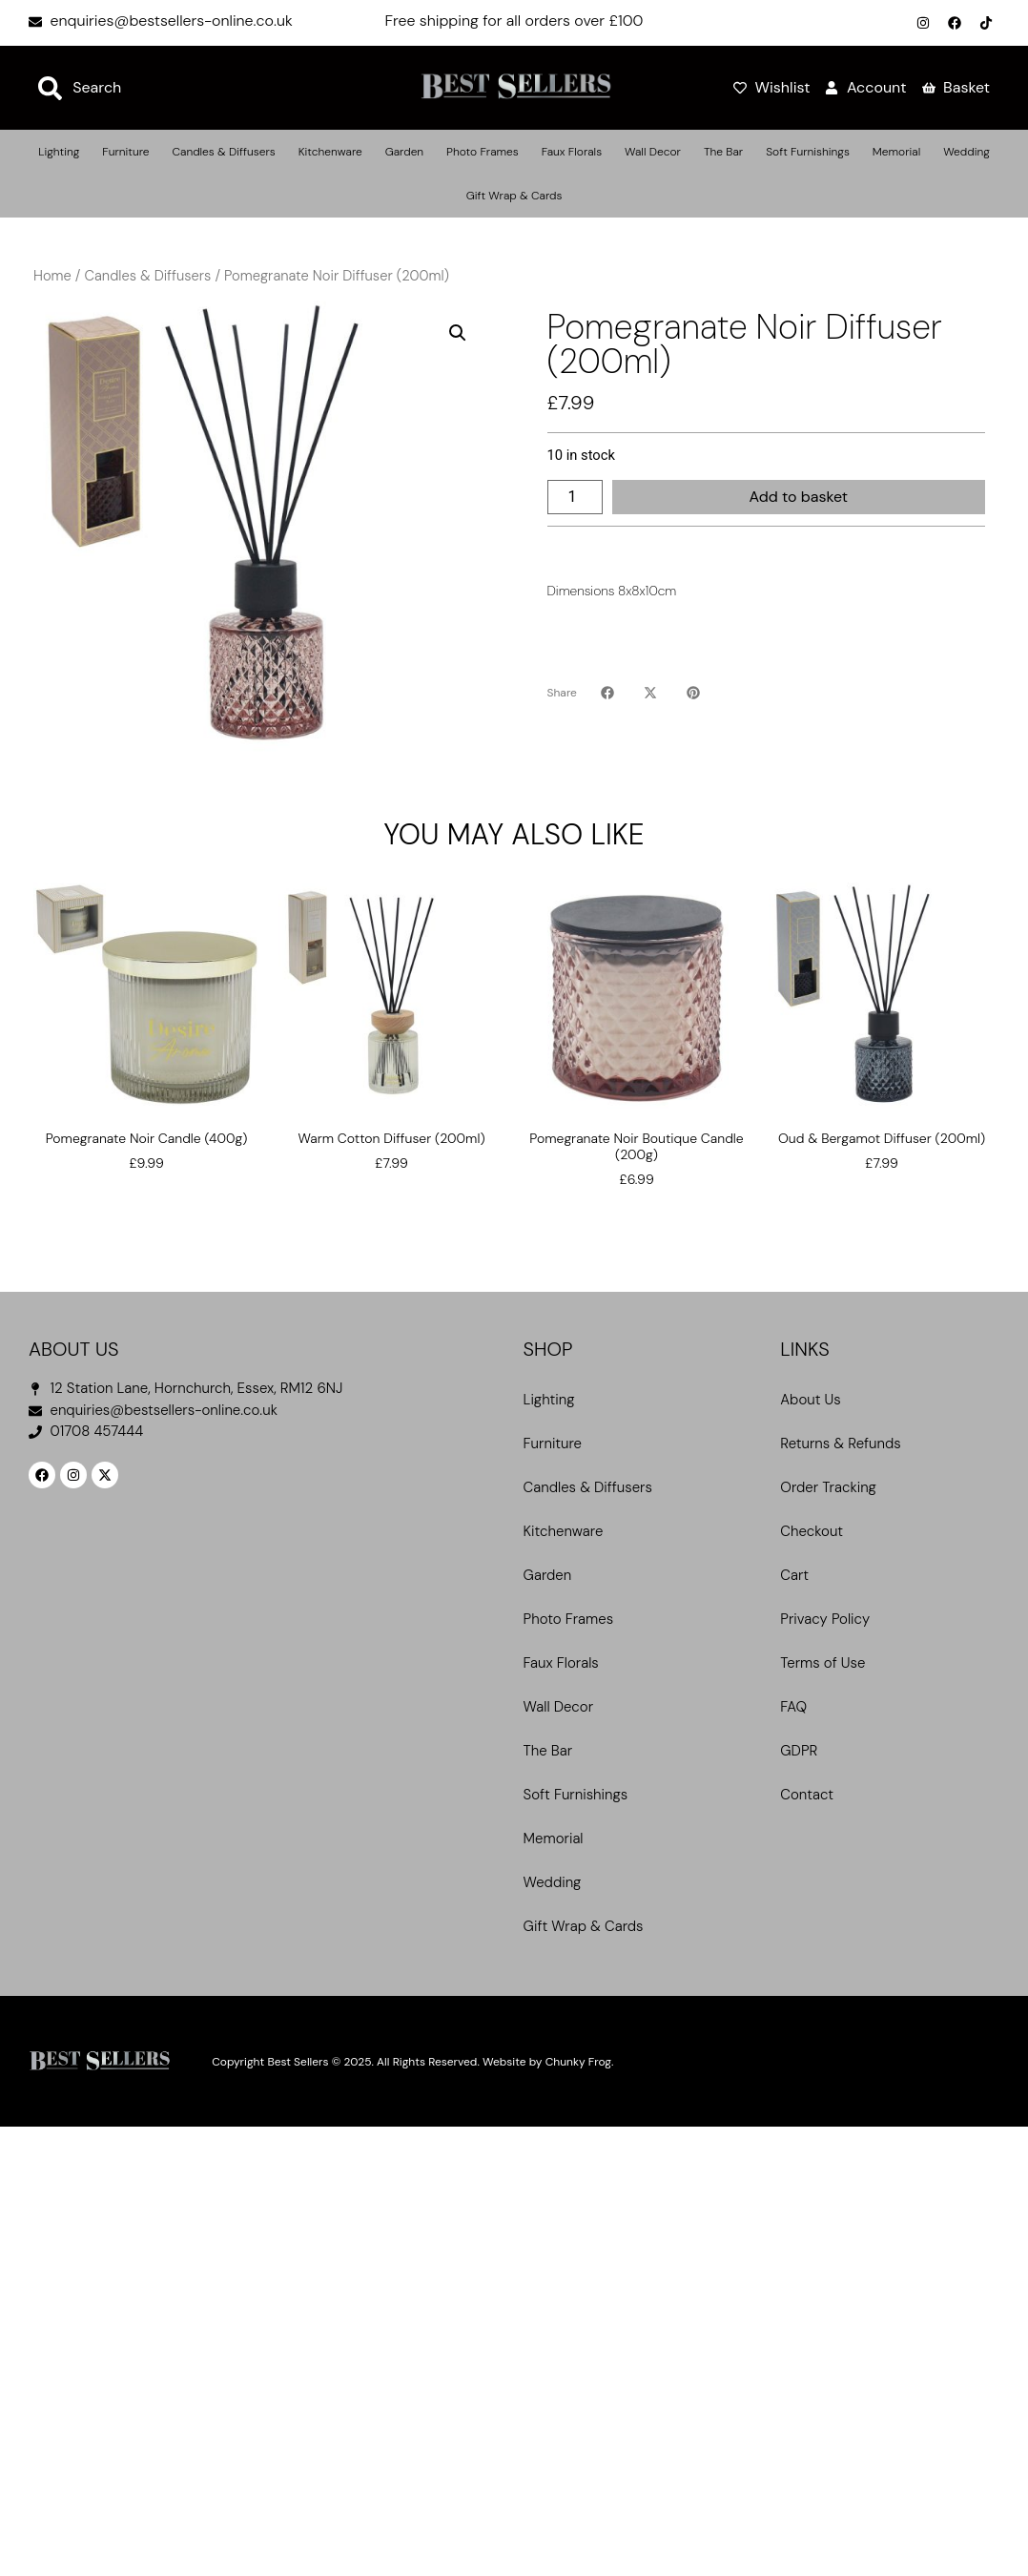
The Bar (723, 151)
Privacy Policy (825, 1619)
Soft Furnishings (808, 151)
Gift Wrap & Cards (514, 195)
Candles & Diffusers (223, 151)
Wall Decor (653, 151)
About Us (810, 1399)
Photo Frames (482, 151)
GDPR (798, 1750)
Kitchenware (330, 151)
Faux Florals (572, 151)
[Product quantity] (575, 497)
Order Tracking (828, 1487)
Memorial (896, 151)
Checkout (811, 1531)
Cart (794, 1575)
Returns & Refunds (840, 1443)
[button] (458, 333)
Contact (806, 1794)
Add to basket (798, 497)
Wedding (966, 151)
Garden (404, 151)
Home (52, 275)
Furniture (125, 151)
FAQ (793, 1706)
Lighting (58, 151)
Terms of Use (822, 1662)
